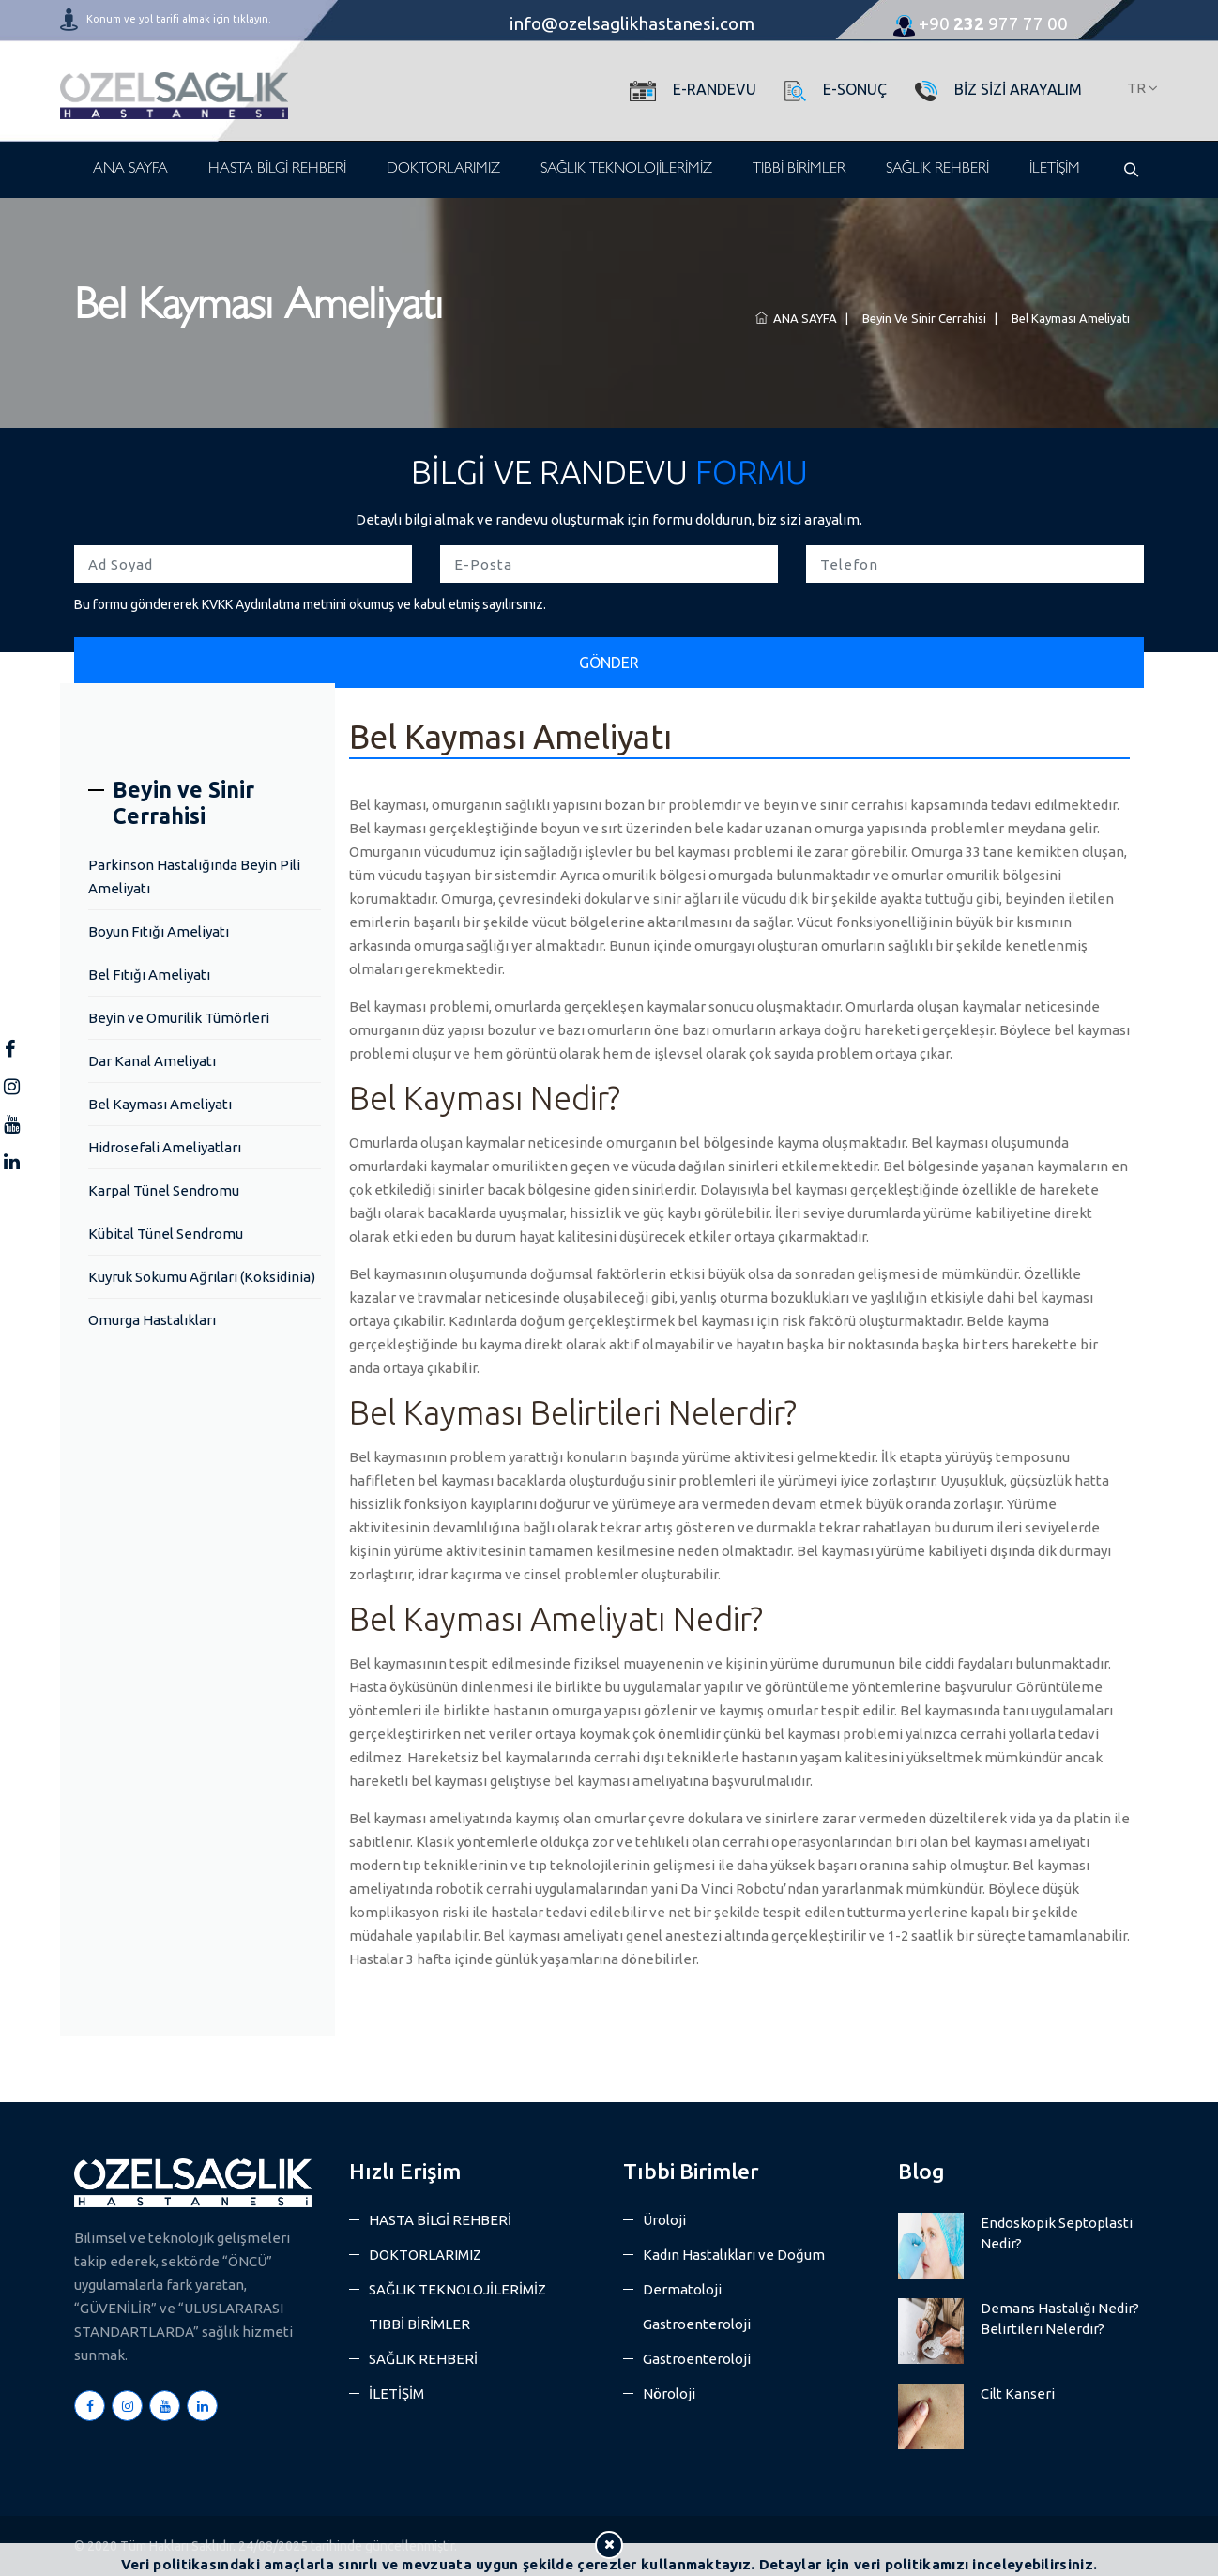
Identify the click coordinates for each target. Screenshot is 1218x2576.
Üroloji (664, 2220)
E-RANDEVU (714, 89)
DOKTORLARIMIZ (443, 169)
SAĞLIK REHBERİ (937, 169)
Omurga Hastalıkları (152, 1320)
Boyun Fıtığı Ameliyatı (158, 931)
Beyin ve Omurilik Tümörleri (178, 1018)
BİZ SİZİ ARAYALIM (1018, 89)
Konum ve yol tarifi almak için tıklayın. (178, 18)
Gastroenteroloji (697, 2324)
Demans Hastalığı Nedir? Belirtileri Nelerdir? (1060, 2318)
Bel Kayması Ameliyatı (1068, 318)
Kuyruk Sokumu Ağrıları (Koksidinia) (201, 1277)
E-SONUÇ (855, 89)
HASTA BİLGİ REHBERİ (277, 169)
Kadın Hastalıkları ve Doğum (734, 2255)
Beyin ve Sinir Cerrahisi (921, 318)
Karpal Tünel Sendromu (163, 1190)
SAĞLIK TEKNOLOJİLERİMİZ (626, 169)
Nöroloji (669, 2393)
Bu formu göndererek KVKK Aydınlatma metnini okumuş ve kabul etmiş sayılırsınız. (310, 604)
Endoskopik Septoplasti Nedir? (1057, 2233)
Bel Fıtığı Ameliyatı (149, 975)
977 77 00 (980, 23)
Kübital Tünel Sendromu (165, 1234)
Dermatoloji (682, 2289)
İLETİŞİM (1054, 169)
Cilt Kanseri (1018, 2393)
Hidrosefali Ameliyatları (164, 1147)
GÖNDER (609, 662)
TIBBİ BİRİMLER (799, 169)
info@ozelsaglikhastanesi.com (632, 23)
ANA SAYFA (130, 169)
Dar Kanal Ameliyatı (152, 1061)
